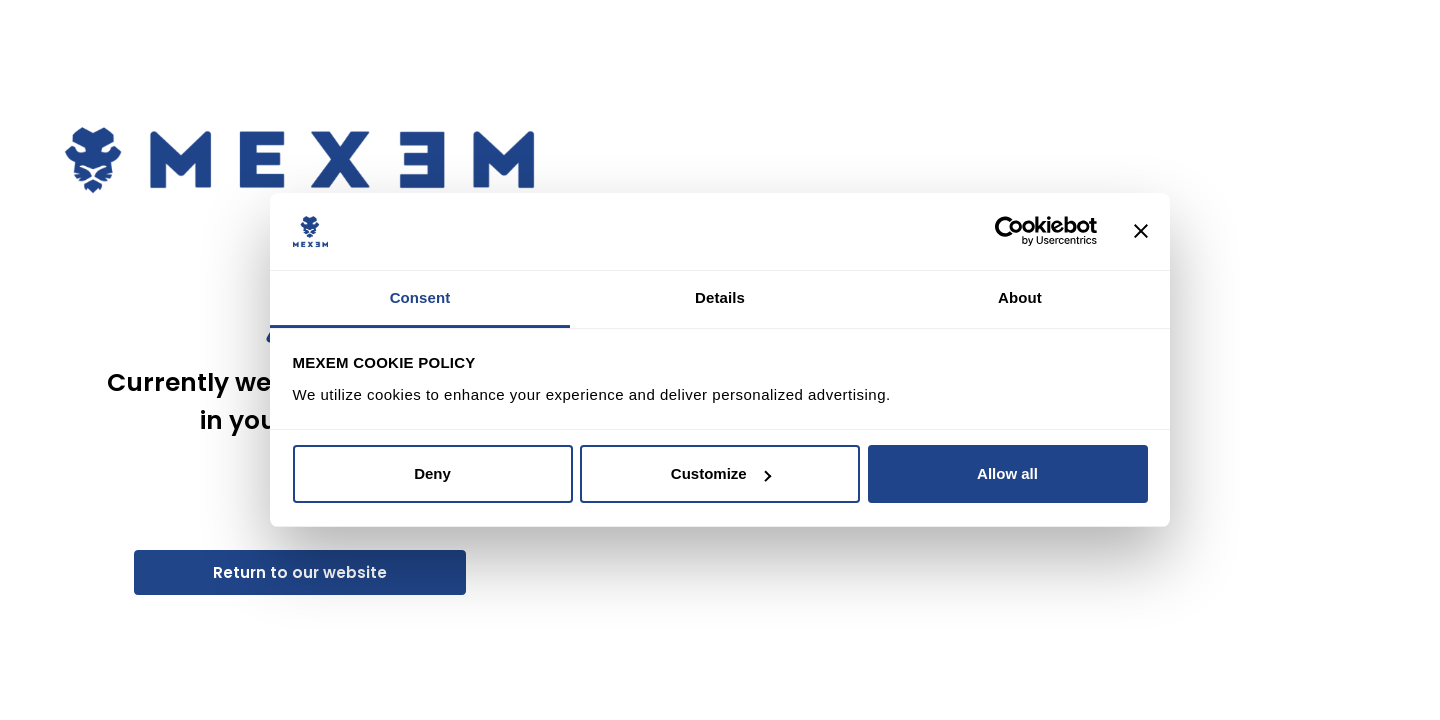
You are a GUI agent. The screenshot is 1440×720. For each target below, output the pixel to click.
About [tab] (1020, 297)
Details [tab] (720, 297)
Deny (432, 473)
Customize (721, 473)
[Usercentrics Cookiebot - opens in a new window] (1009, 232)
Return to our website (300, 572)
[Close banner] (1141, 232)
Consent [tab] (420, 297)
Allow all (1007, 473)
